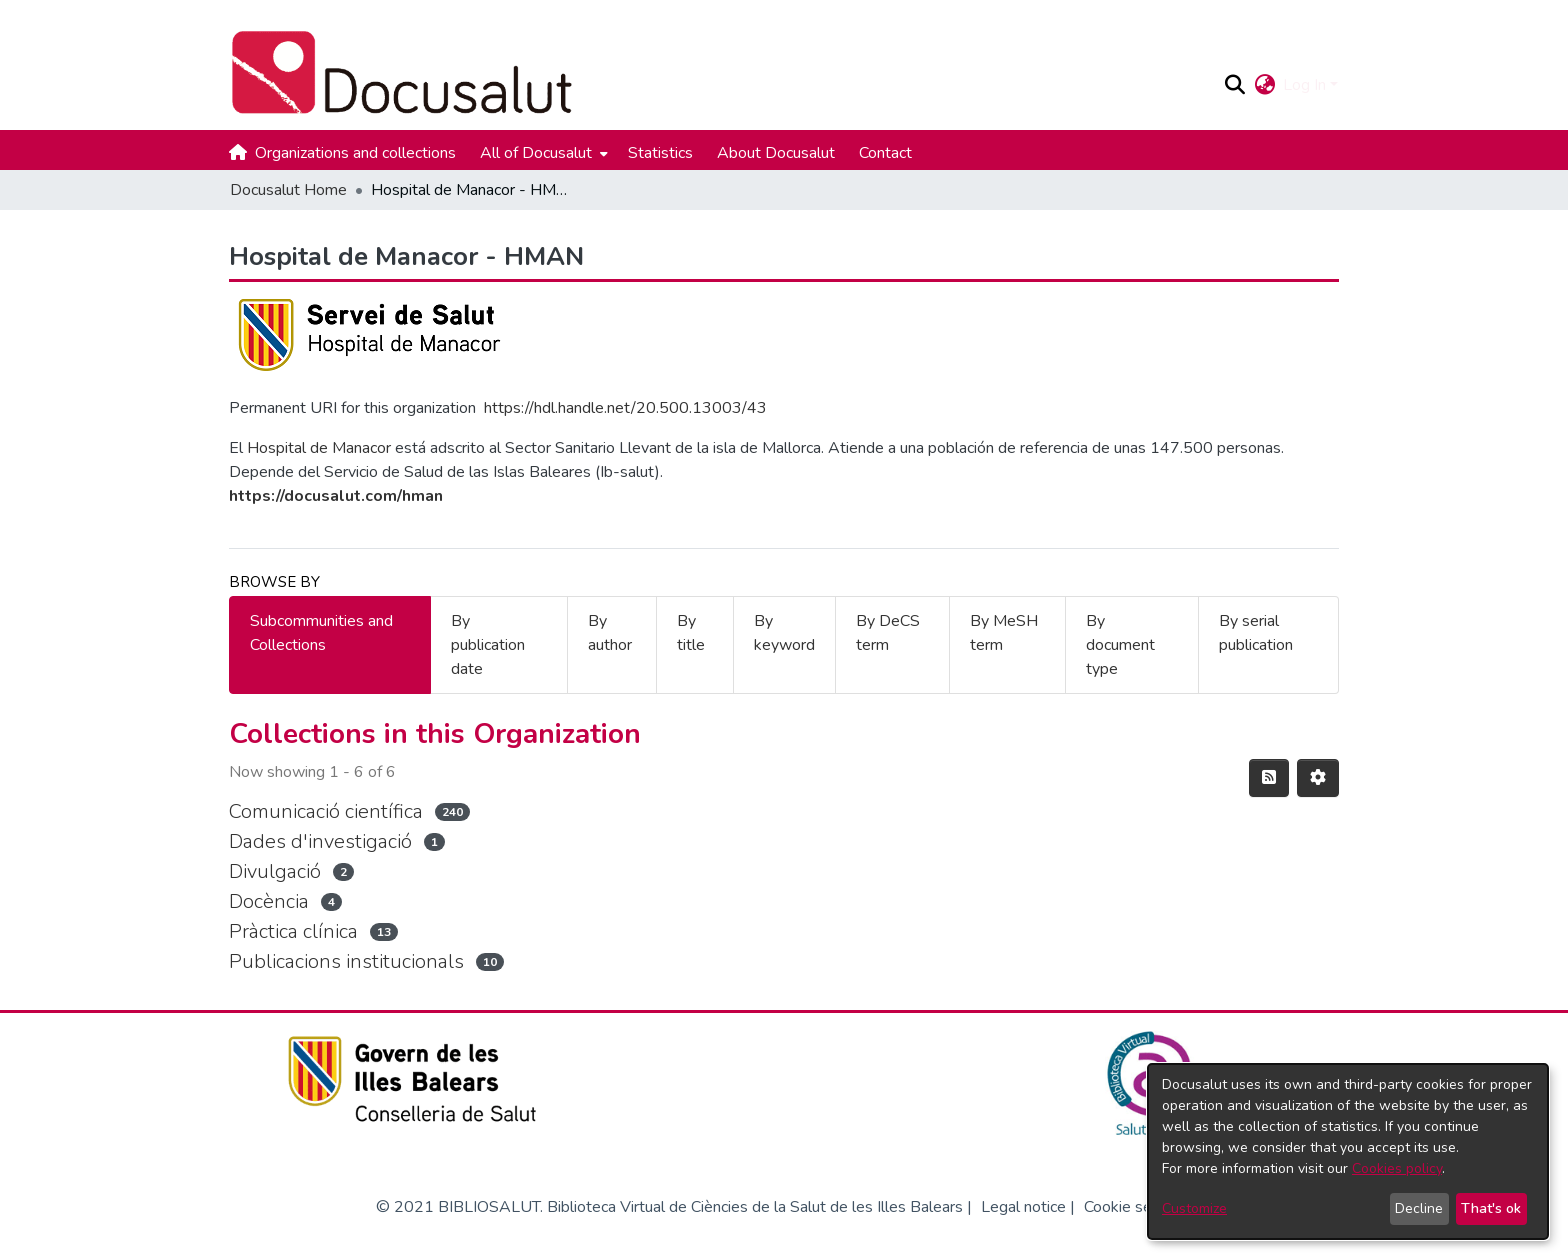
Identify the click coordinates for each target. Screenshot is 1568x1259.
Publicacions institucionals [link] (346, 961)
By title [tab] (691, 633)
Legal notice (1023, 1207)
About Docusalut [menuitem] (776, 153)
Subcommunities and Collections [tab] (321, 633)
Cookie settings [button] (1138, 1207)
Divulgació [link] (275, 871)
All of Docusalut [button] (536, 153)
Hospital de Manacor (319, 448)
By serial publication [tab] (1256, 633)
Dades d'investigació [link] (320, 841)
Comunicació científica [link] (326, 811)
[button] (1234, 85)
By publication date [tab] (488, 645)
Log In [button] (1306, 85)
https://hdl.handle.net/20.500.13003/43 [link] (625, 408)
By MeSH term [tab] (1004, 633)
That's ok (1491, 1208)
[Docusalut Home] (717, 73)
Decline (1419, 1208)
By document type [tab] (1120, 645)
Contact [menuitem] (885, 153)
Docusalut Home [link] (288, 190)
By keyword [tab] (784, 633)
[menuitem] (542, 153)
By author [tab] (610, 633)
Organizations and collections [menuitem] (355, 153)
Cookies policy (1397, 1168)
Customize (1194, 1208)
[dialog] (1348, 1151)
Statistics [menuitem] (660, 153)
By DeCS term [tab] (888, 633)
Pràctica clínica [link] (293, 931)
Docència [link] (269, 901)
